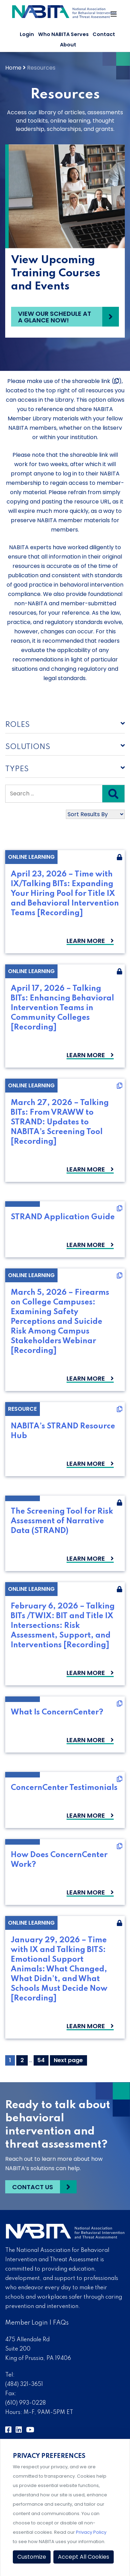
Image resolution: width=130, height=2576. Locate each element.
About (68, 44)
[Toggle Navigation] (114, 16)
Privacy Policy (91, 2532)
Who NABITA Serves (63, 34)
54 (43, 2060)
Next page (68, 2060)
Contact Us (32, 2187)
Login (27, 34)
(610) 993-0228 (25, 2403)
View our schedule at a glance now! (54, 316)
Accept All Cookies (83, 2557)
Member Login (26, 2323)
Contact (104, 34)
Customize (31, 2557)
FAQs (61, 2323)
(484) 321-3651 (24, 2384)
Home (13, 68)
